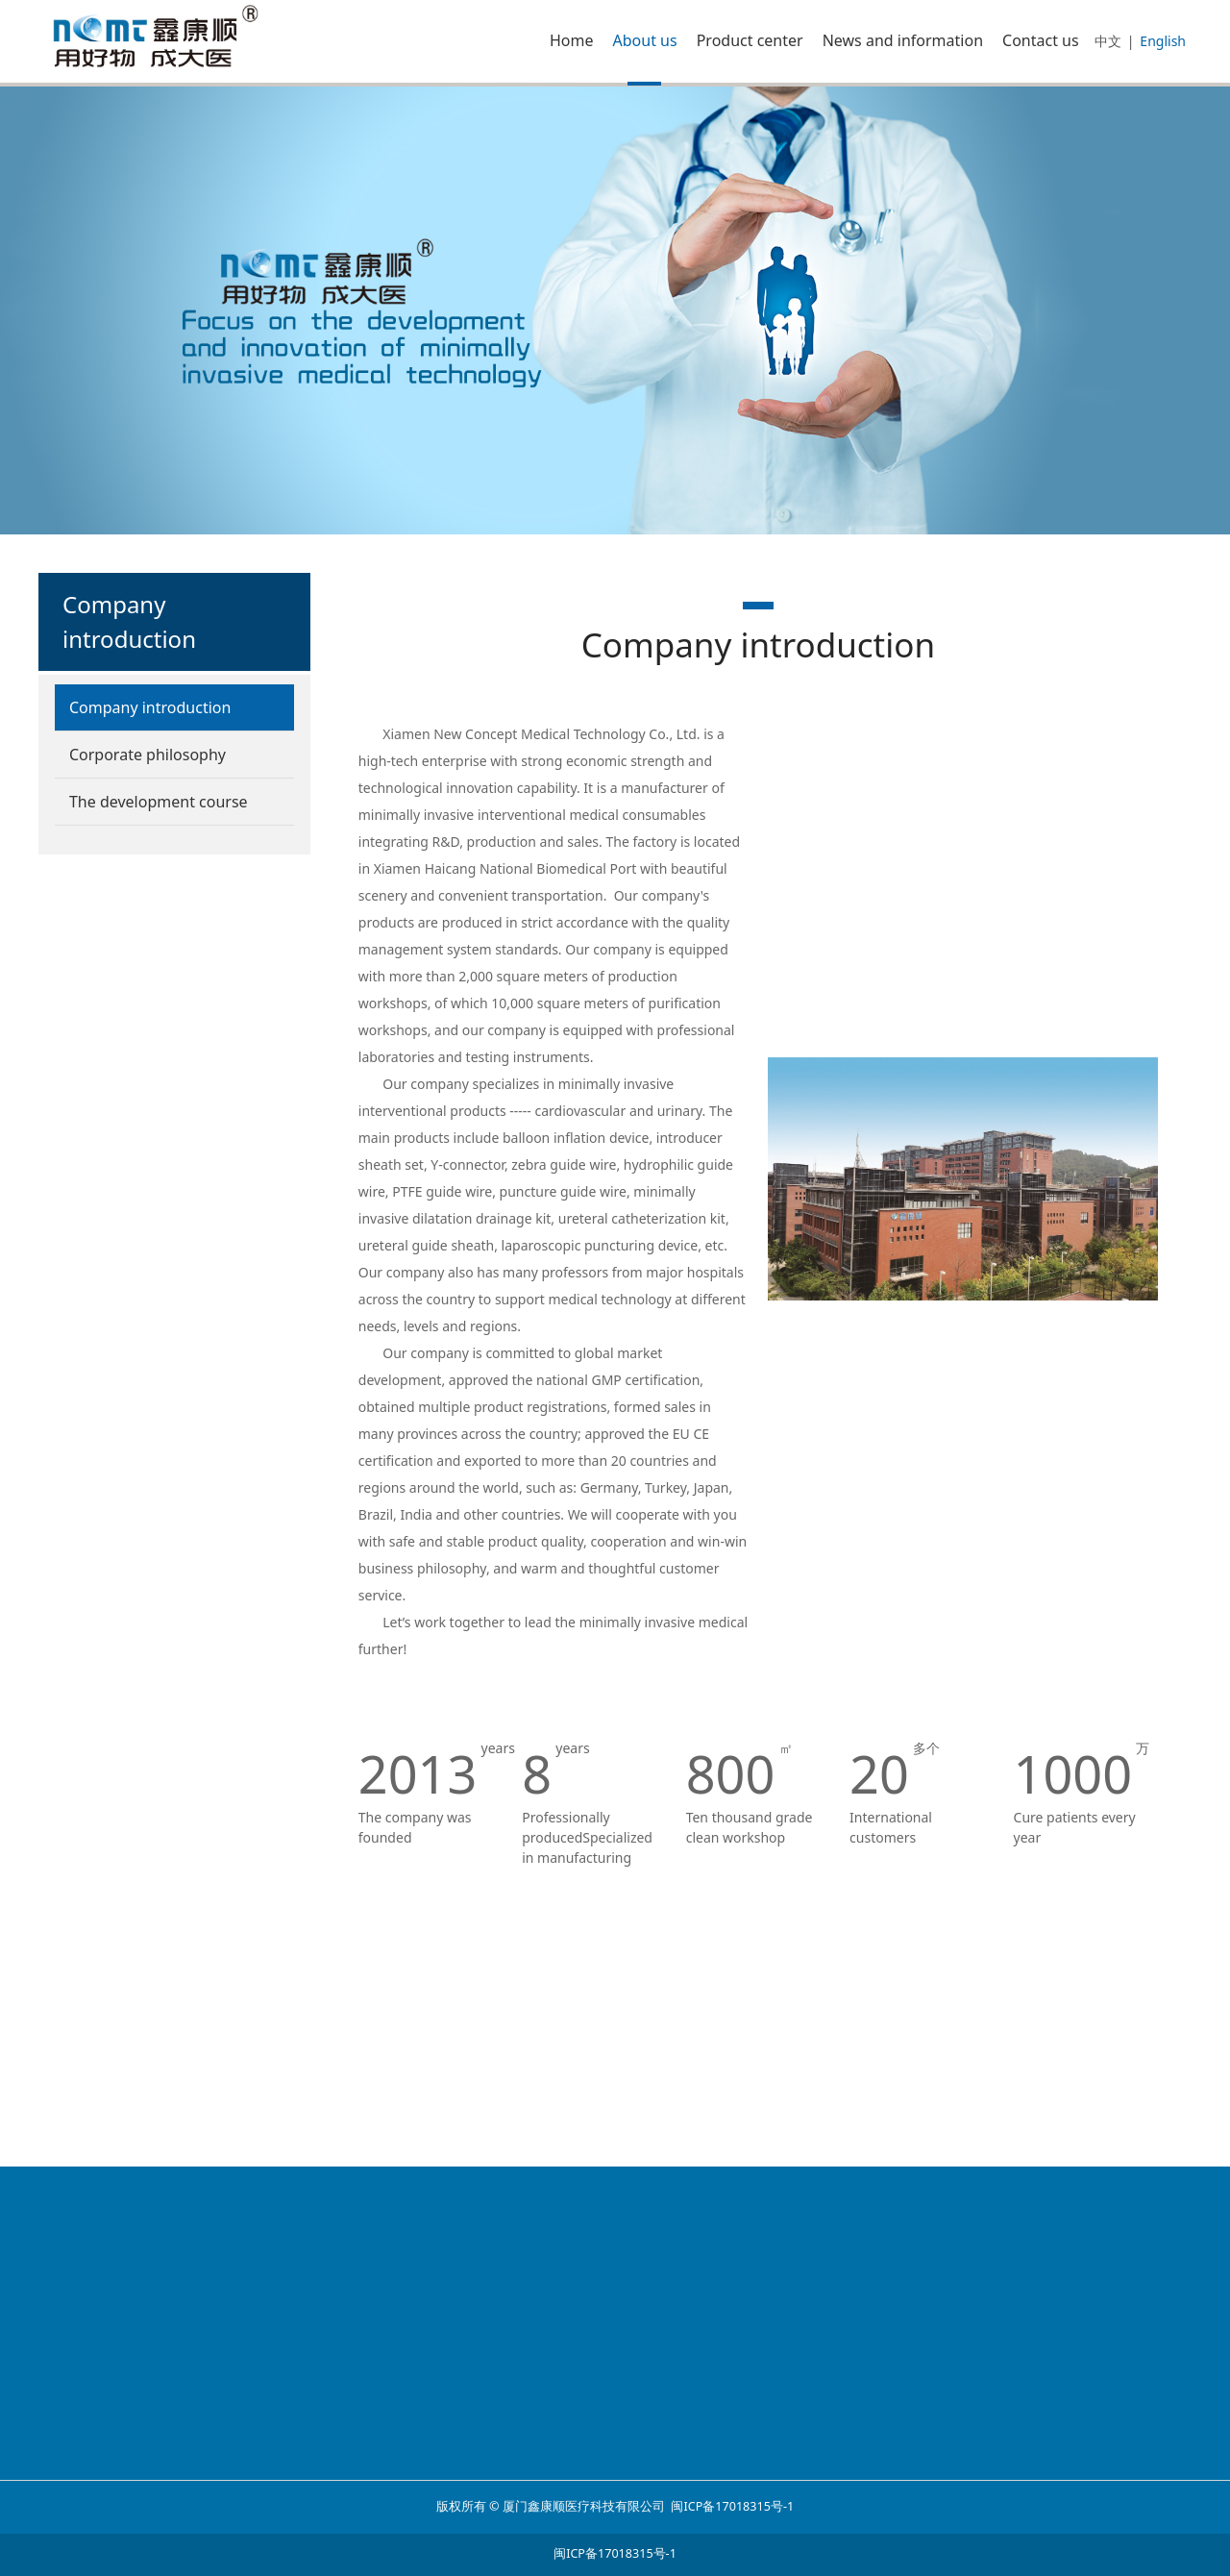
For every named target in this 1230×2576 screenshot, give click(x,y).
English (1163, 41)
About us (645, 40)
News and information (903, 40)
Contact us (1040, 40)
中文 (1108, 41)
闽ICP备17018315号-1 (732, 2506)
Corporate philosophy (147, 754)
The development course (158, 801)
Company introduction (150, 707)
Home (572, 40)
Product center (750, 40)
